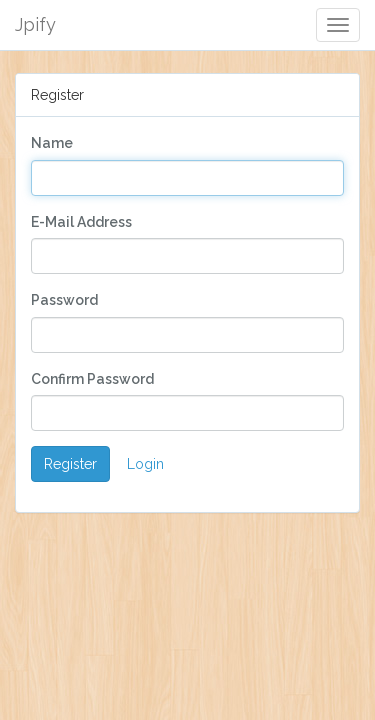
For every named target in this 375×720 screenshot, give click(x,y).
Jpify (35, 24)
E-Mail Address (81, 222)
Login (145, 464)
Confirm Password (92, 379)
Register (70, 464)
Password (64, 300)
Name (52, 143)
